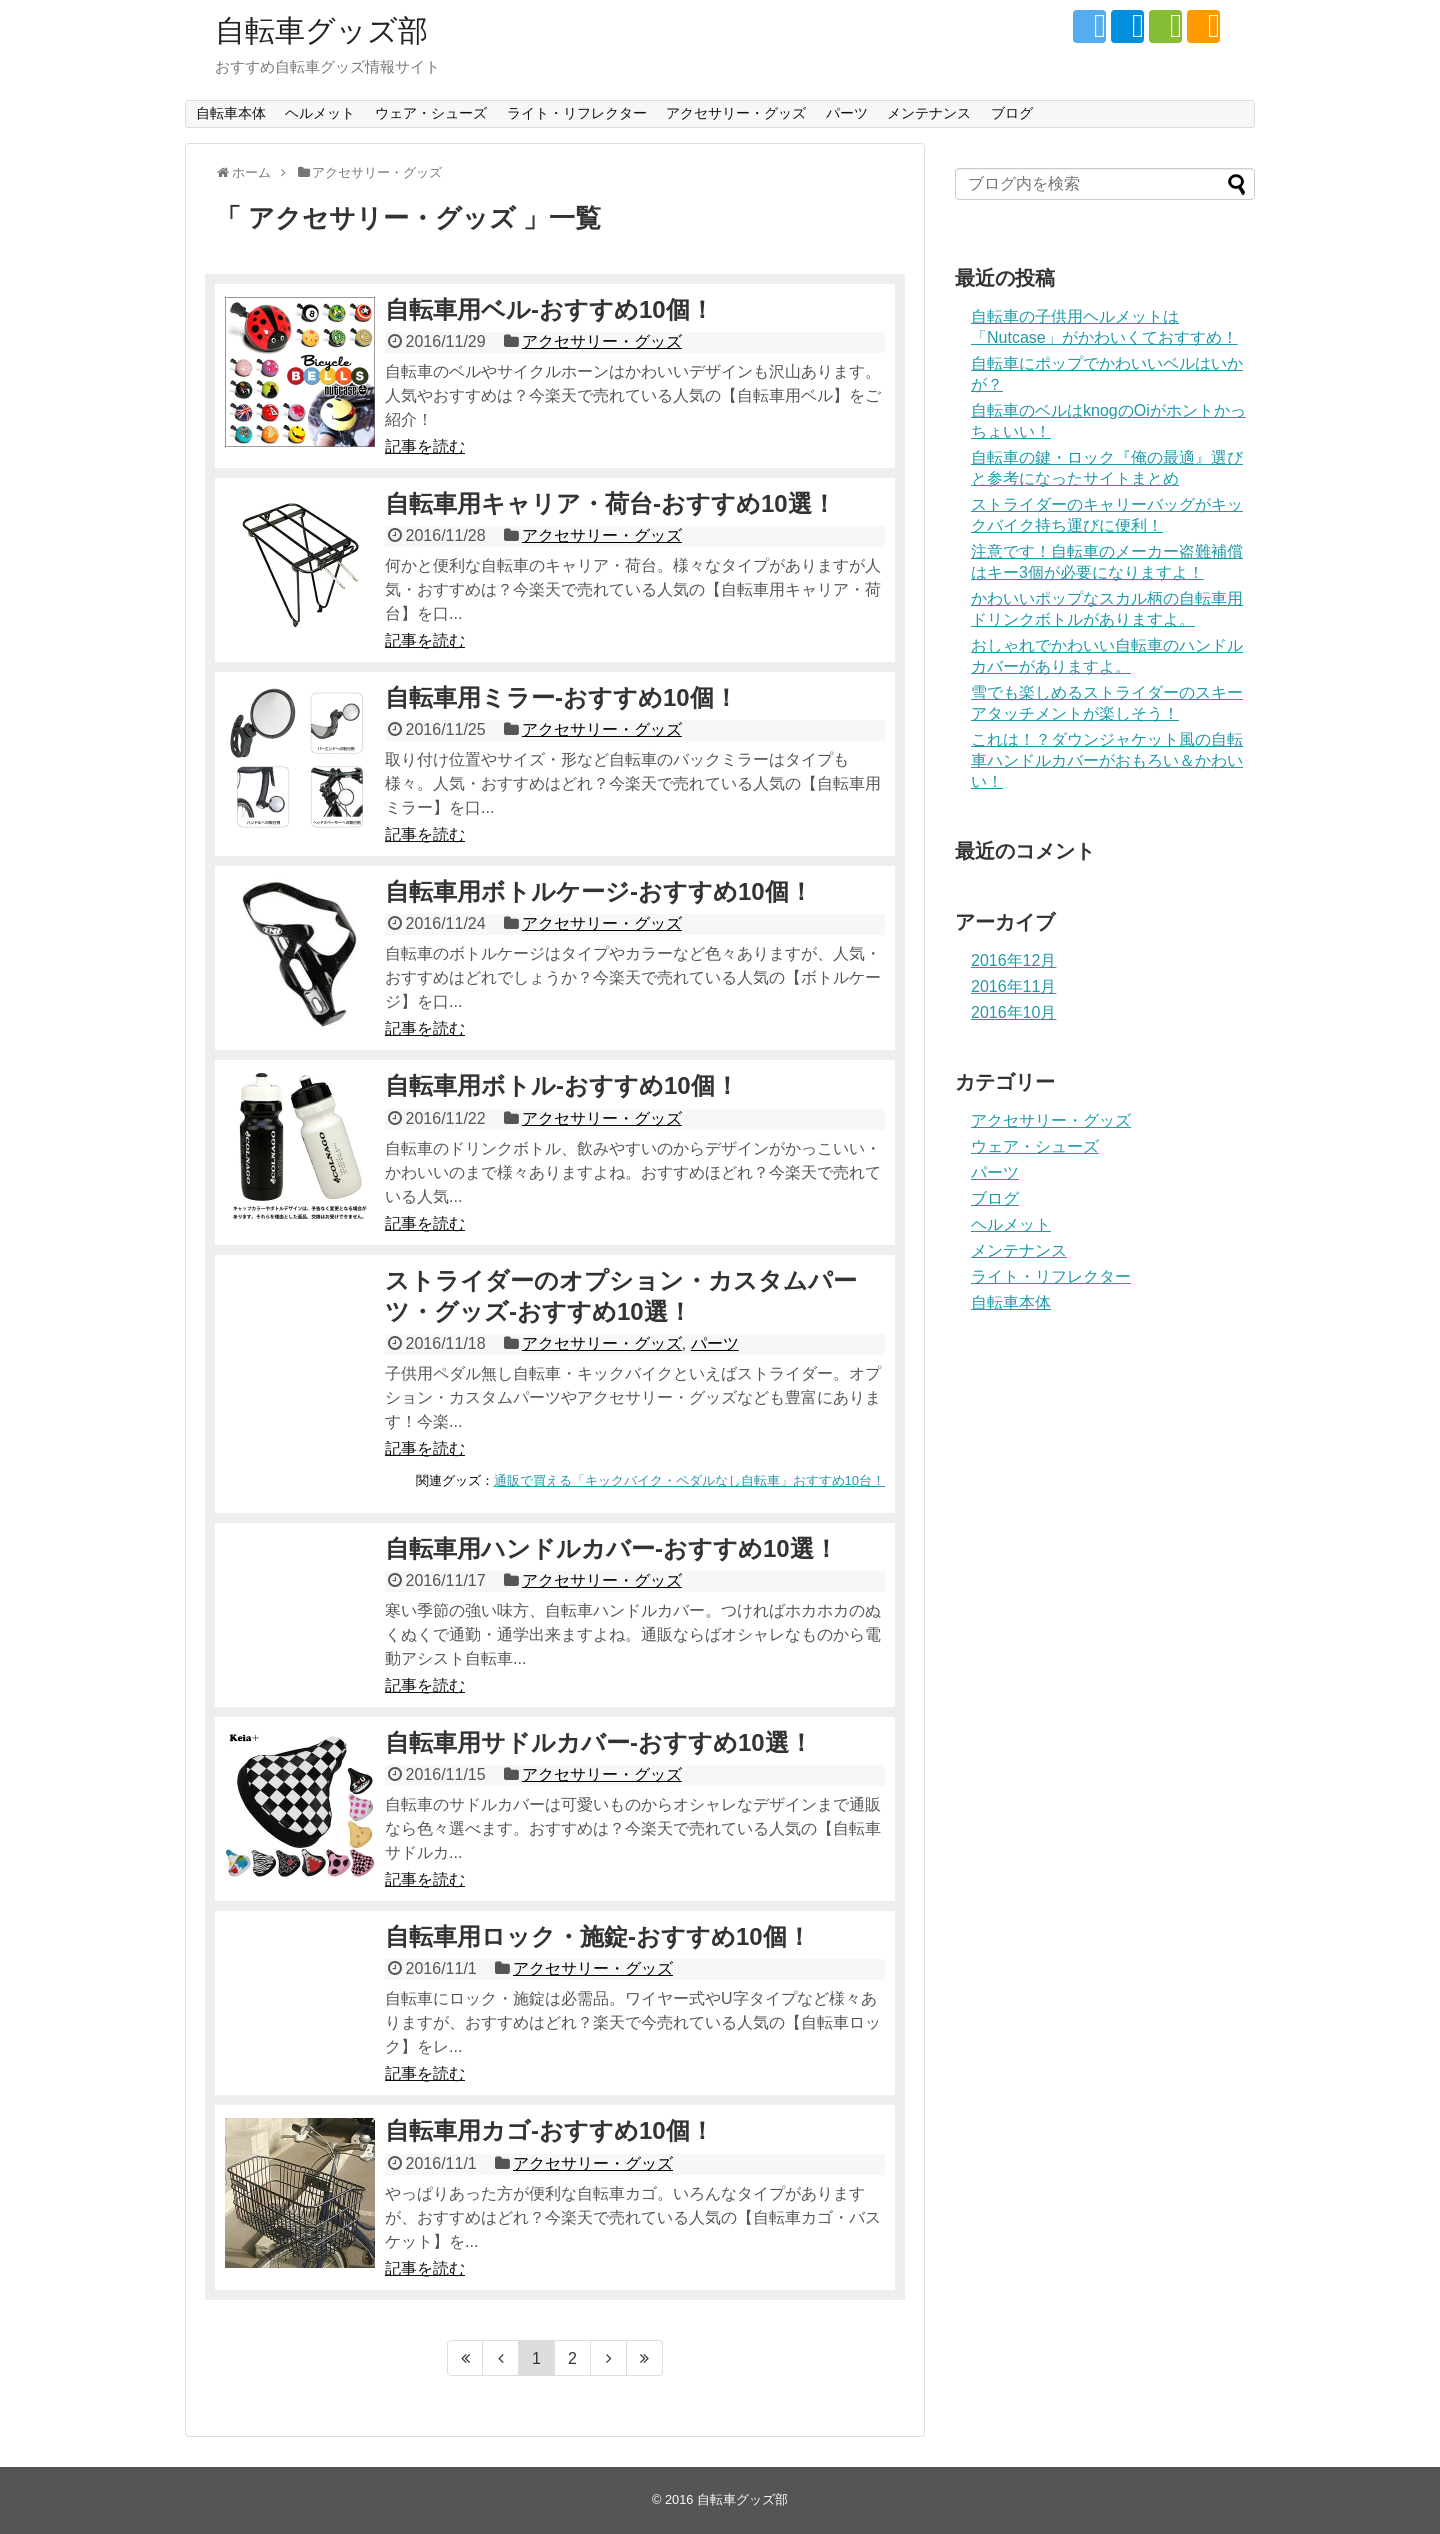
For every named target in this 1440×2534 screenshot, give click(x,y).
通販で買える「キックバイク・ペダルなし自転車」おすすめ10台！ (689, 1480)
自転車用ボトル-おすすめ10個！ (562, 1085)
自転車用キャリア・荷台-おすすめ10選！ (610, 503)
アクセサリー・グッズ (736, 113)
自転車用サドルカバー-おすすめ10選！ (599, 1742)
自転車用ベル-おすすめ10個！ (549, 309)
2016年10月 (1013, 1012)
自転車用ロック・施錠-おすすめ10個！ (598, 1936)
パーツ (847, 113)
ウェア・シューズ (431, 113)
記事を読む (425, 446)
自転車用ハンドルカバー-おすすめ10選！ (611, 1548)
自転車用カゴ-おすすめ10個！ (549, 2130)
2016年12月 (1013, 960)
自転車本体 (231, 113)
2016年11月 (1013, 986)
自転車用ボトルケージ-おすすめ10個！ (599, 891)
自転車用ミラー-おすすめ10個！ (561, 697)
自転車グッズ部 (321, 30)
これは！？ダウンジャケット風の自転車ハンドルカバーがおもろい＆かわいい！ (1107, 760)
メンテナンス (929, 113)
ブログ (1012, 113)
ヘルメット (320, 113)
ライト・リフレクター (577, 113)
